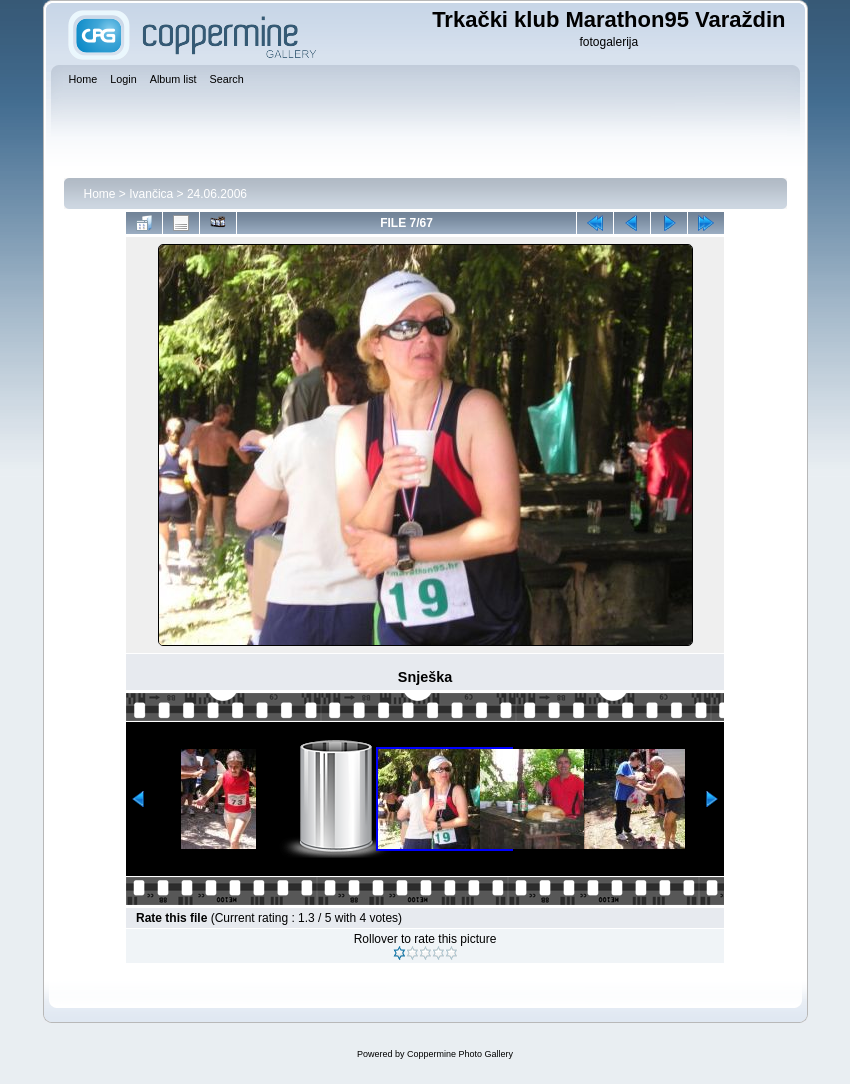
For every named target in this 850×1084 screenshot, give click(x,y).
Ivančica (151, 194)
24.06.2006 (217, 194)
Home (100, 194)
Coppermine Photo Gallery (460, 1054)
